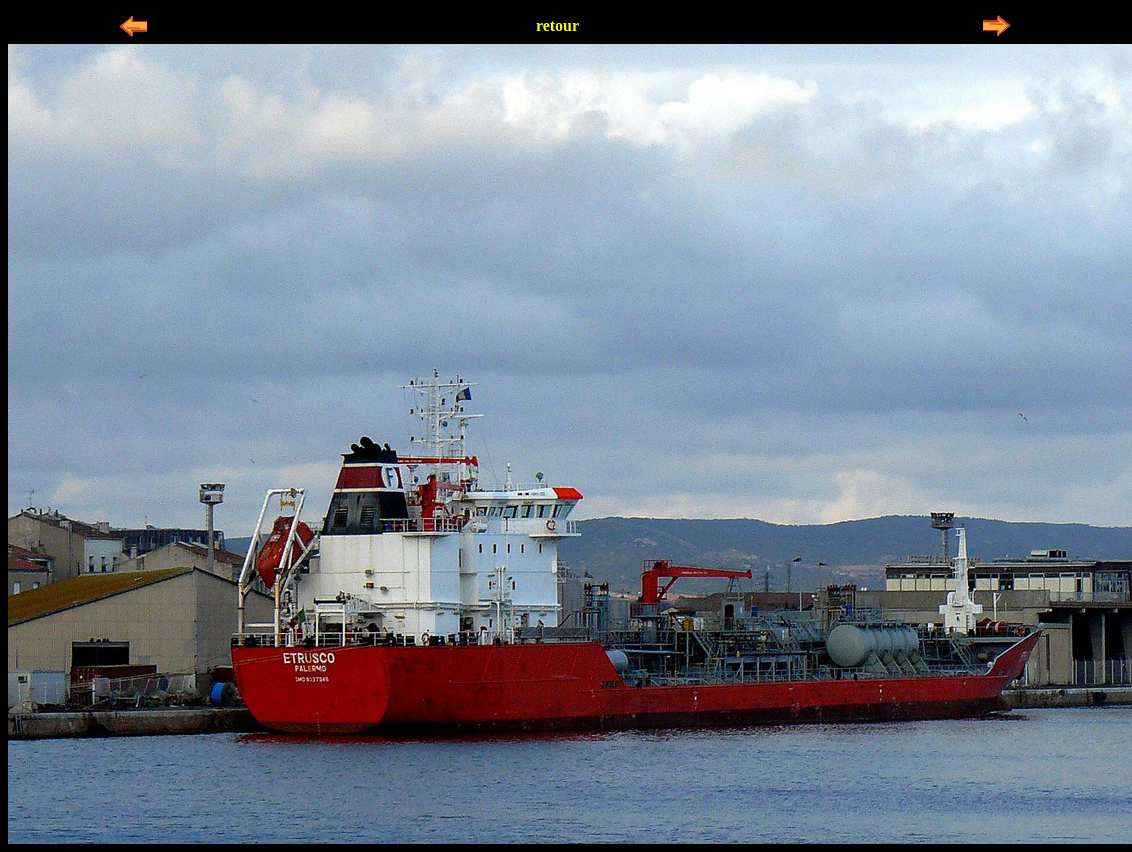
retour (557, 25)
